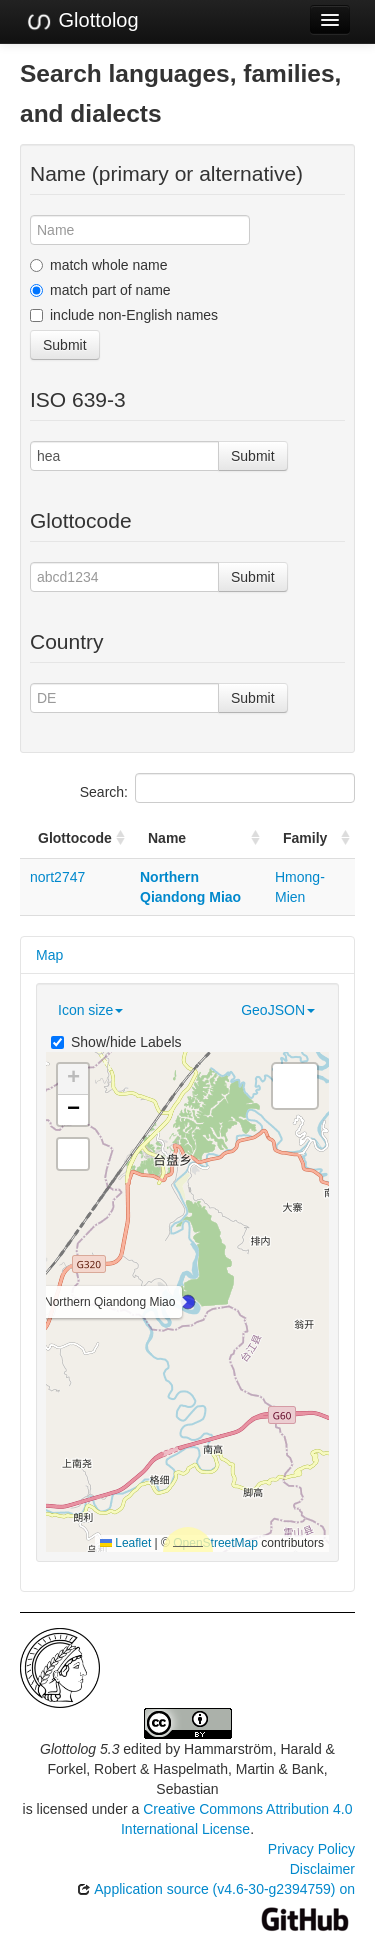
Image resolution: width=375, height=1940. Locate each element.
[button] (188, 1302)
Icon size (90, 1010)
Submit (65, 345)
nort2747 (57, 877)
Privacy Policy (311, 1849)
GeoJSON (278, 1010)
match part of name (100, 290)
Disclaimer (322, 1869)
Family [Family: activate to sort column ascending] (305, 838)
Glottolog (82, 21)
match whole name (99, 265)
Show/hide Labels (116, 1042)
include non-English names (124, 315)
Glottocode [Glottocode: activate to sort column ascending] (75, 838)
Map (49, 955)
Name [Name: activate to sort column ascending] (167, 838)
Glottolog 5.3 (79, 1749)
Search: (217, 788)
